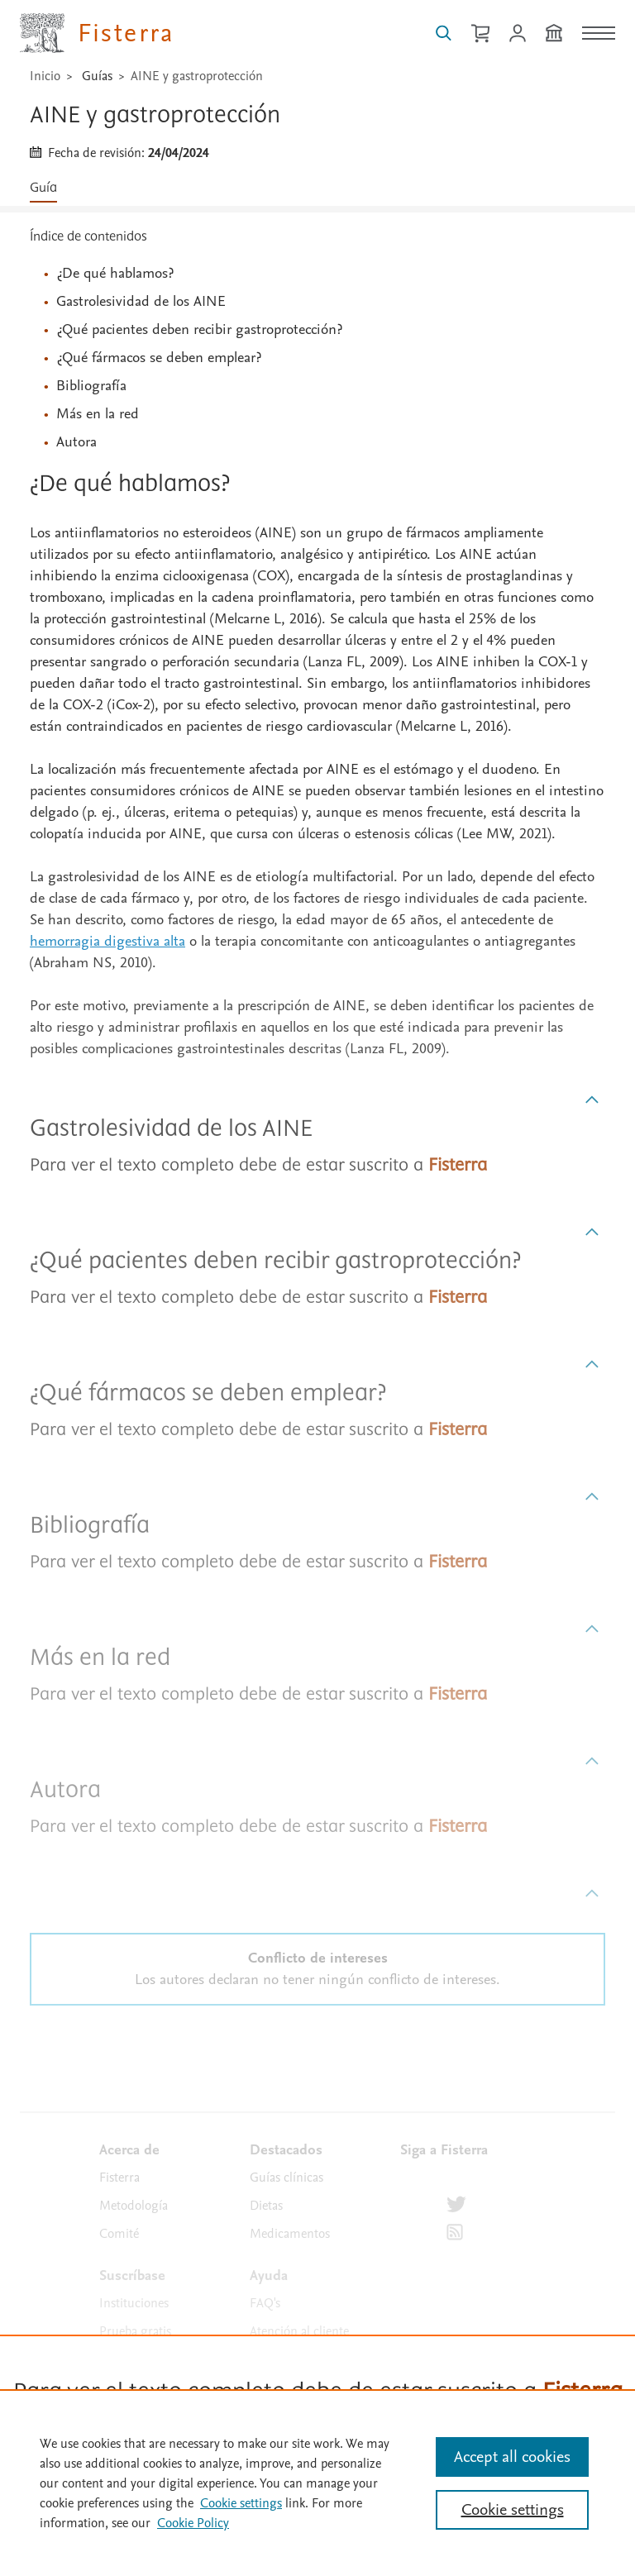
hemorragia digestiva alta (107, 941)
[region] (317, 2482)
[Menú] (598, 33)
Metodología (133, 2206)
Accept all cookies (512, 2457)
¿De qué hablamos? (115, 273)
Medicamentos (290, 2234)
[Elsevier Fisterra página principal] (97, 33)
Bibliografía (91, 385)
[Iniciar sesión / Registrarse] (517, 33)
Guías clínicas (286, 2177)
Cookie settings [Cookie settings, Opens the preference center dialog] (512, 2510)
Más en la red (97, 413)
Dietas (266, 2206)
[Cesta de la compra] (480, 33)
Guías (97, 76)
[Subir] (592, 1100)
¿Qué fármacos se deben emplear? (158, 357)
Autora (76, 441)
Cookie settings (241, 2503)
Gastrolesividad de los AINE (141, 301)
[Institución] (554, 33)
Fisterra (119, 2177)
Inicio (45, 76)
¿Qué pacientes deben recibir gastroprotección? (199, 329)
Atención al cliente (299, 2331)
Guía (43, 188)
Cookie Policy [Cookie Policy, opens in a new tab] (193, 2523)
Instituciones (134, 2303)
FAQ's (265, 2303)
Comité (119, 2234)
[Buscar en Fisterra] (443, 33)
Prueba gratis (135, 2331)
